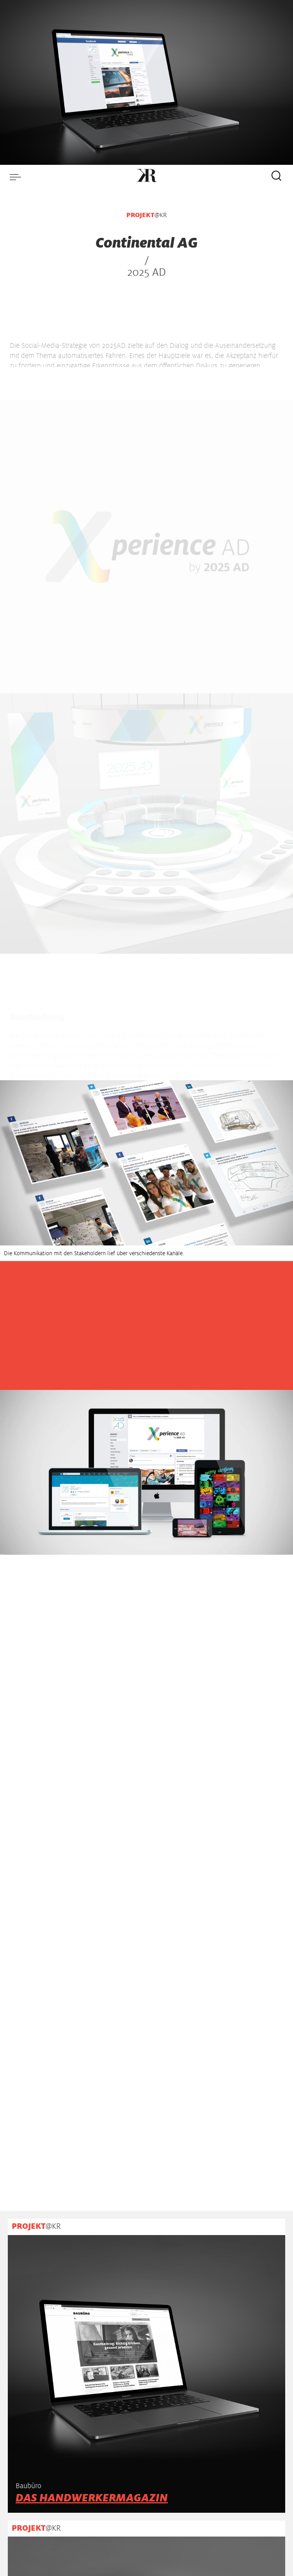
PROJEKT (140, 215)
